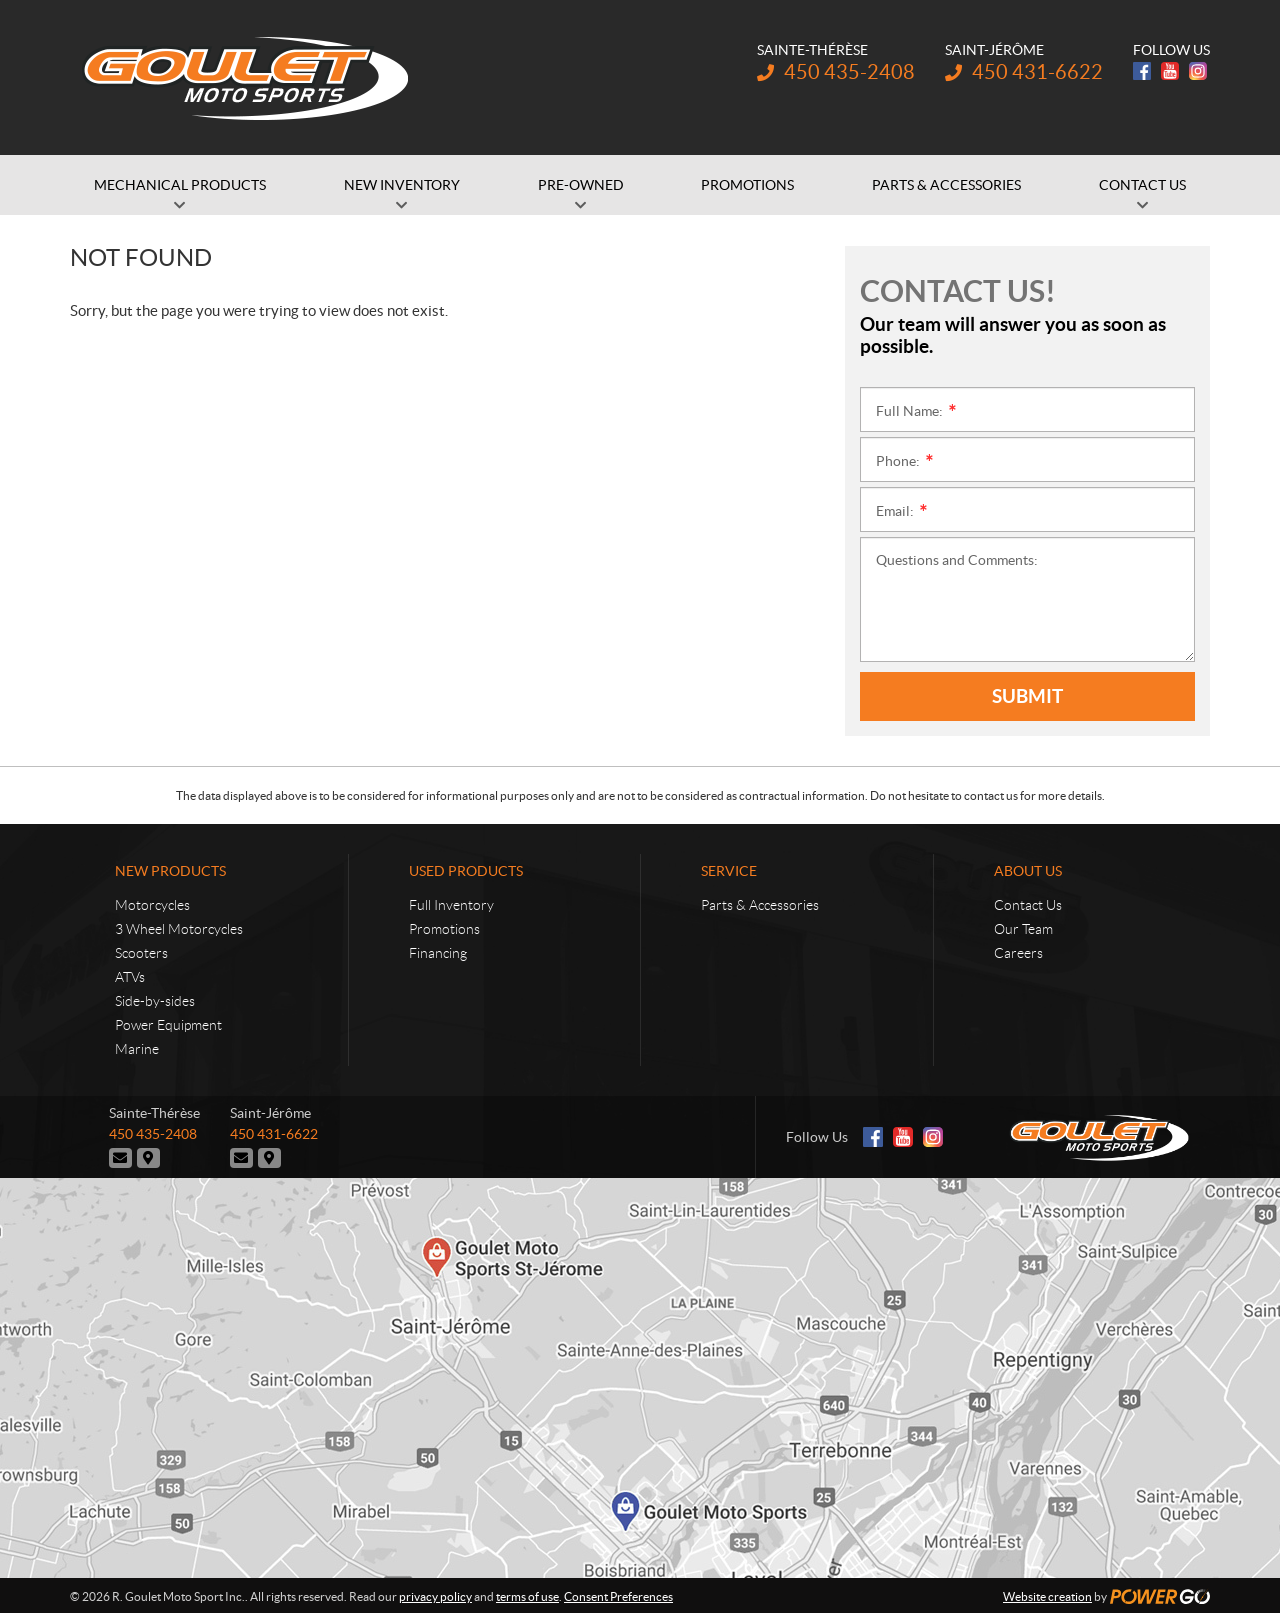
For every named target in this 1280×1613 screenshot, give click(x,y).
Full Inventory (451, 905)
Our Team (1023, 929)
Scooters (141, 953)
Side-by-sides (155, 1001)
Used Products (466, 871)
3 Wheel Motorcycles (179, 929)
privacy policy (435, 1594)
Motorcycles (152, 905)
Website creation (1047, 1594)
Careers (1018, 953)
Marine (137, 1049)
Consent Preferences (618, 1594)
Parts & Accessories (760, 905)
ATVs (130, 977)
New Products (170, 871)
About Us (1028, 871)
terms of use (527, 1594)
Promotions (444, 929)
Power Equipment (168, 1025)
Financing (438, 953)
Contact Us (1028, 905)
